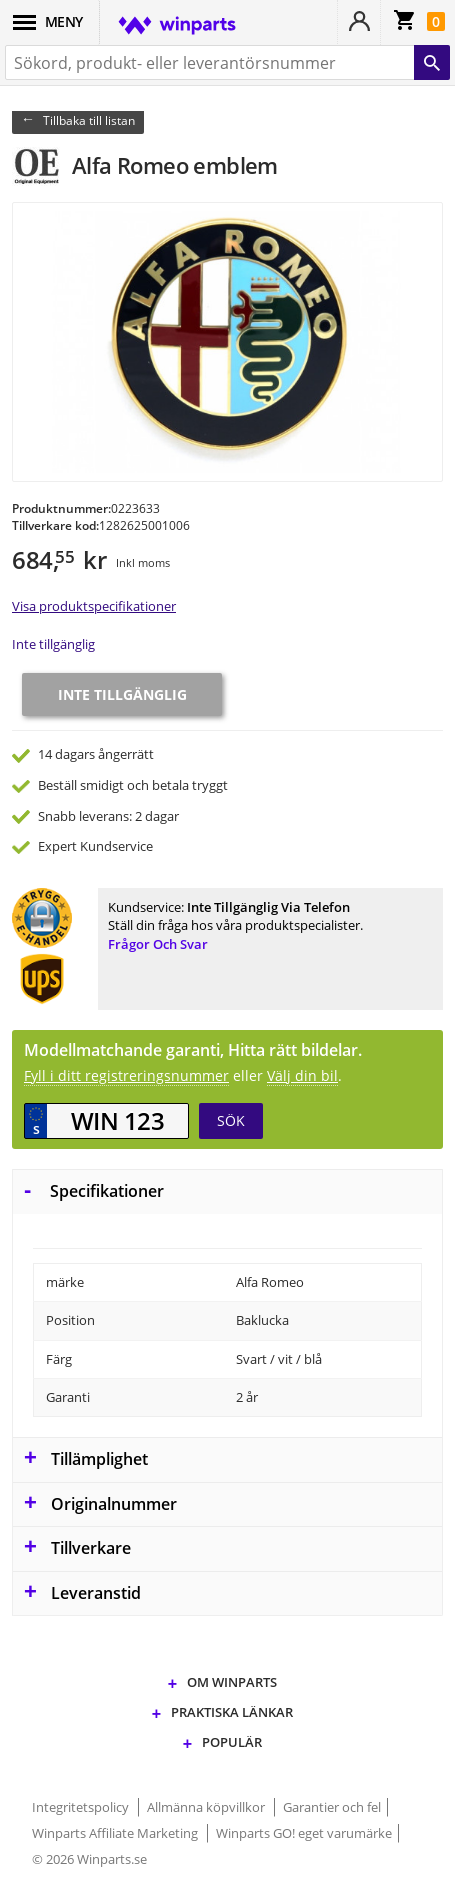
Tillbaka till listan (89, 120)
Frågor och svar (158, 944)
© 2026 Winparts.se (89, 1859)
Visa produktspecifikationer (94, 606)
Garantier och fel (332, 1807)
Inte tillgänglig (53, 644)
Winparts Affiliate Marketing (116, 1833)
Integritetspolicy (82, 1807)
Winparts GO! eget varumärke (304, 1833)
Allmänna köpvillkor (207, 1807)
